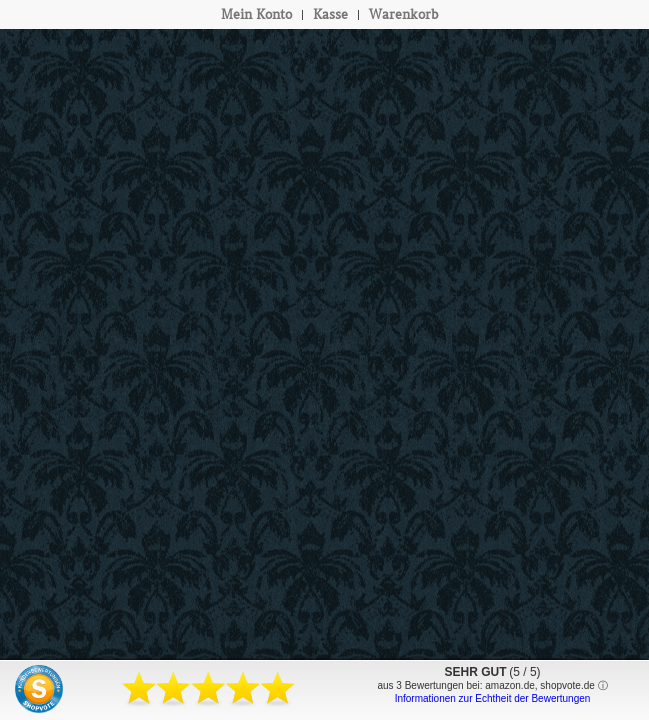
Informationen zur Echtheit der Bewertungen (493, 698)
